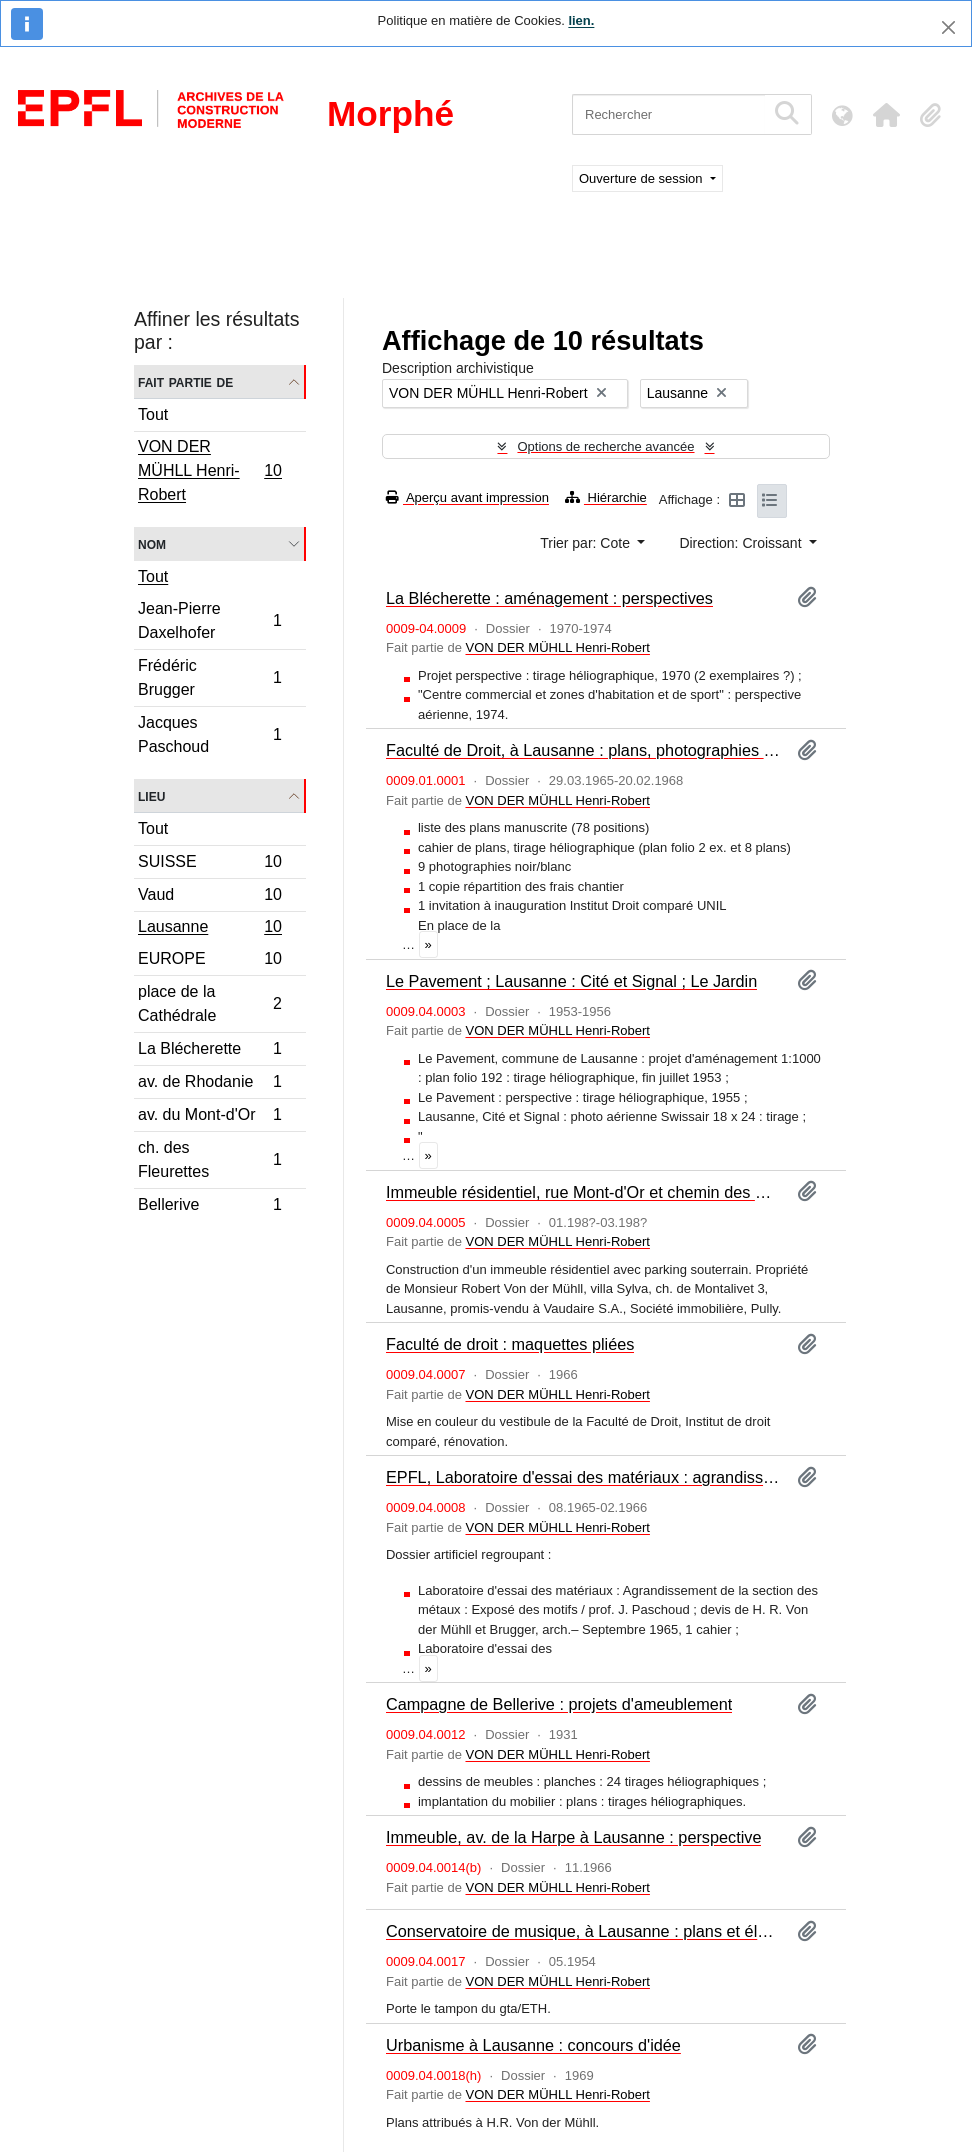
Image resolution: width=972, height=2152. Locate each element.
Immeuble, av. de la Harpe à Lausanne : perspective (573, 1837)
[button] (886, 115)
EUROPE (209, 961)
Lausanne (209, 929)
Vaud (209, 897)
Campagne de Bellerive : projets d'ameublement (559, 1704)
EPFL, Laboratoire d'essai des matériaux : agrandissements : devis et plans (583, 1477)
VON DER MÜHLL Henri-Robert (209, 470)
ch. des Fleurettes (209, 1159)
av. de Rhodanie (209, 1084)
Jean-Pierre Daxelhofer (209, 620)
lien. (581, 20)
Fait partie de (185, 381)
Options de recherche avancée (605, 446)
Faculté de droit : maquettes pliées (510, 1344)
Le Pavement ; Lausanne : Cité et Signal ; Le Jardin (571, 981)
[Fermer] (948, 27)
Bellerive (209, 1207)
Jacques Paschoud (209, 734)
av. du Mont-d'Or (209, 1117)
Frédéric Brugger (209, 677)
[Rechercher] (668, 114)
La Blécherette (209, 1051)
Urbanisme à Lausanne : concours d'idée (533, 2045)
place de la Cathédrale (209, 1003)
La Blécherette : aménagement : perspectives (549, 598)
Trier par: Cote (587, 543)
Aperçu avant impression (467, 497)
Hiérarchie (606, 497)
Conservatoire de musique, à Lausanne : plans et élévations (583, 1931)
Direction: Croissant (742, 543)
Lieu (151, 795)
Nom (152, 543)
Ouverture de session (642, 178)
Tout (153, 414)
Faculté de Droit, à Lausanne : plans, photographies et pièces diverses (583, 750)
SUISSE (209, 864)
